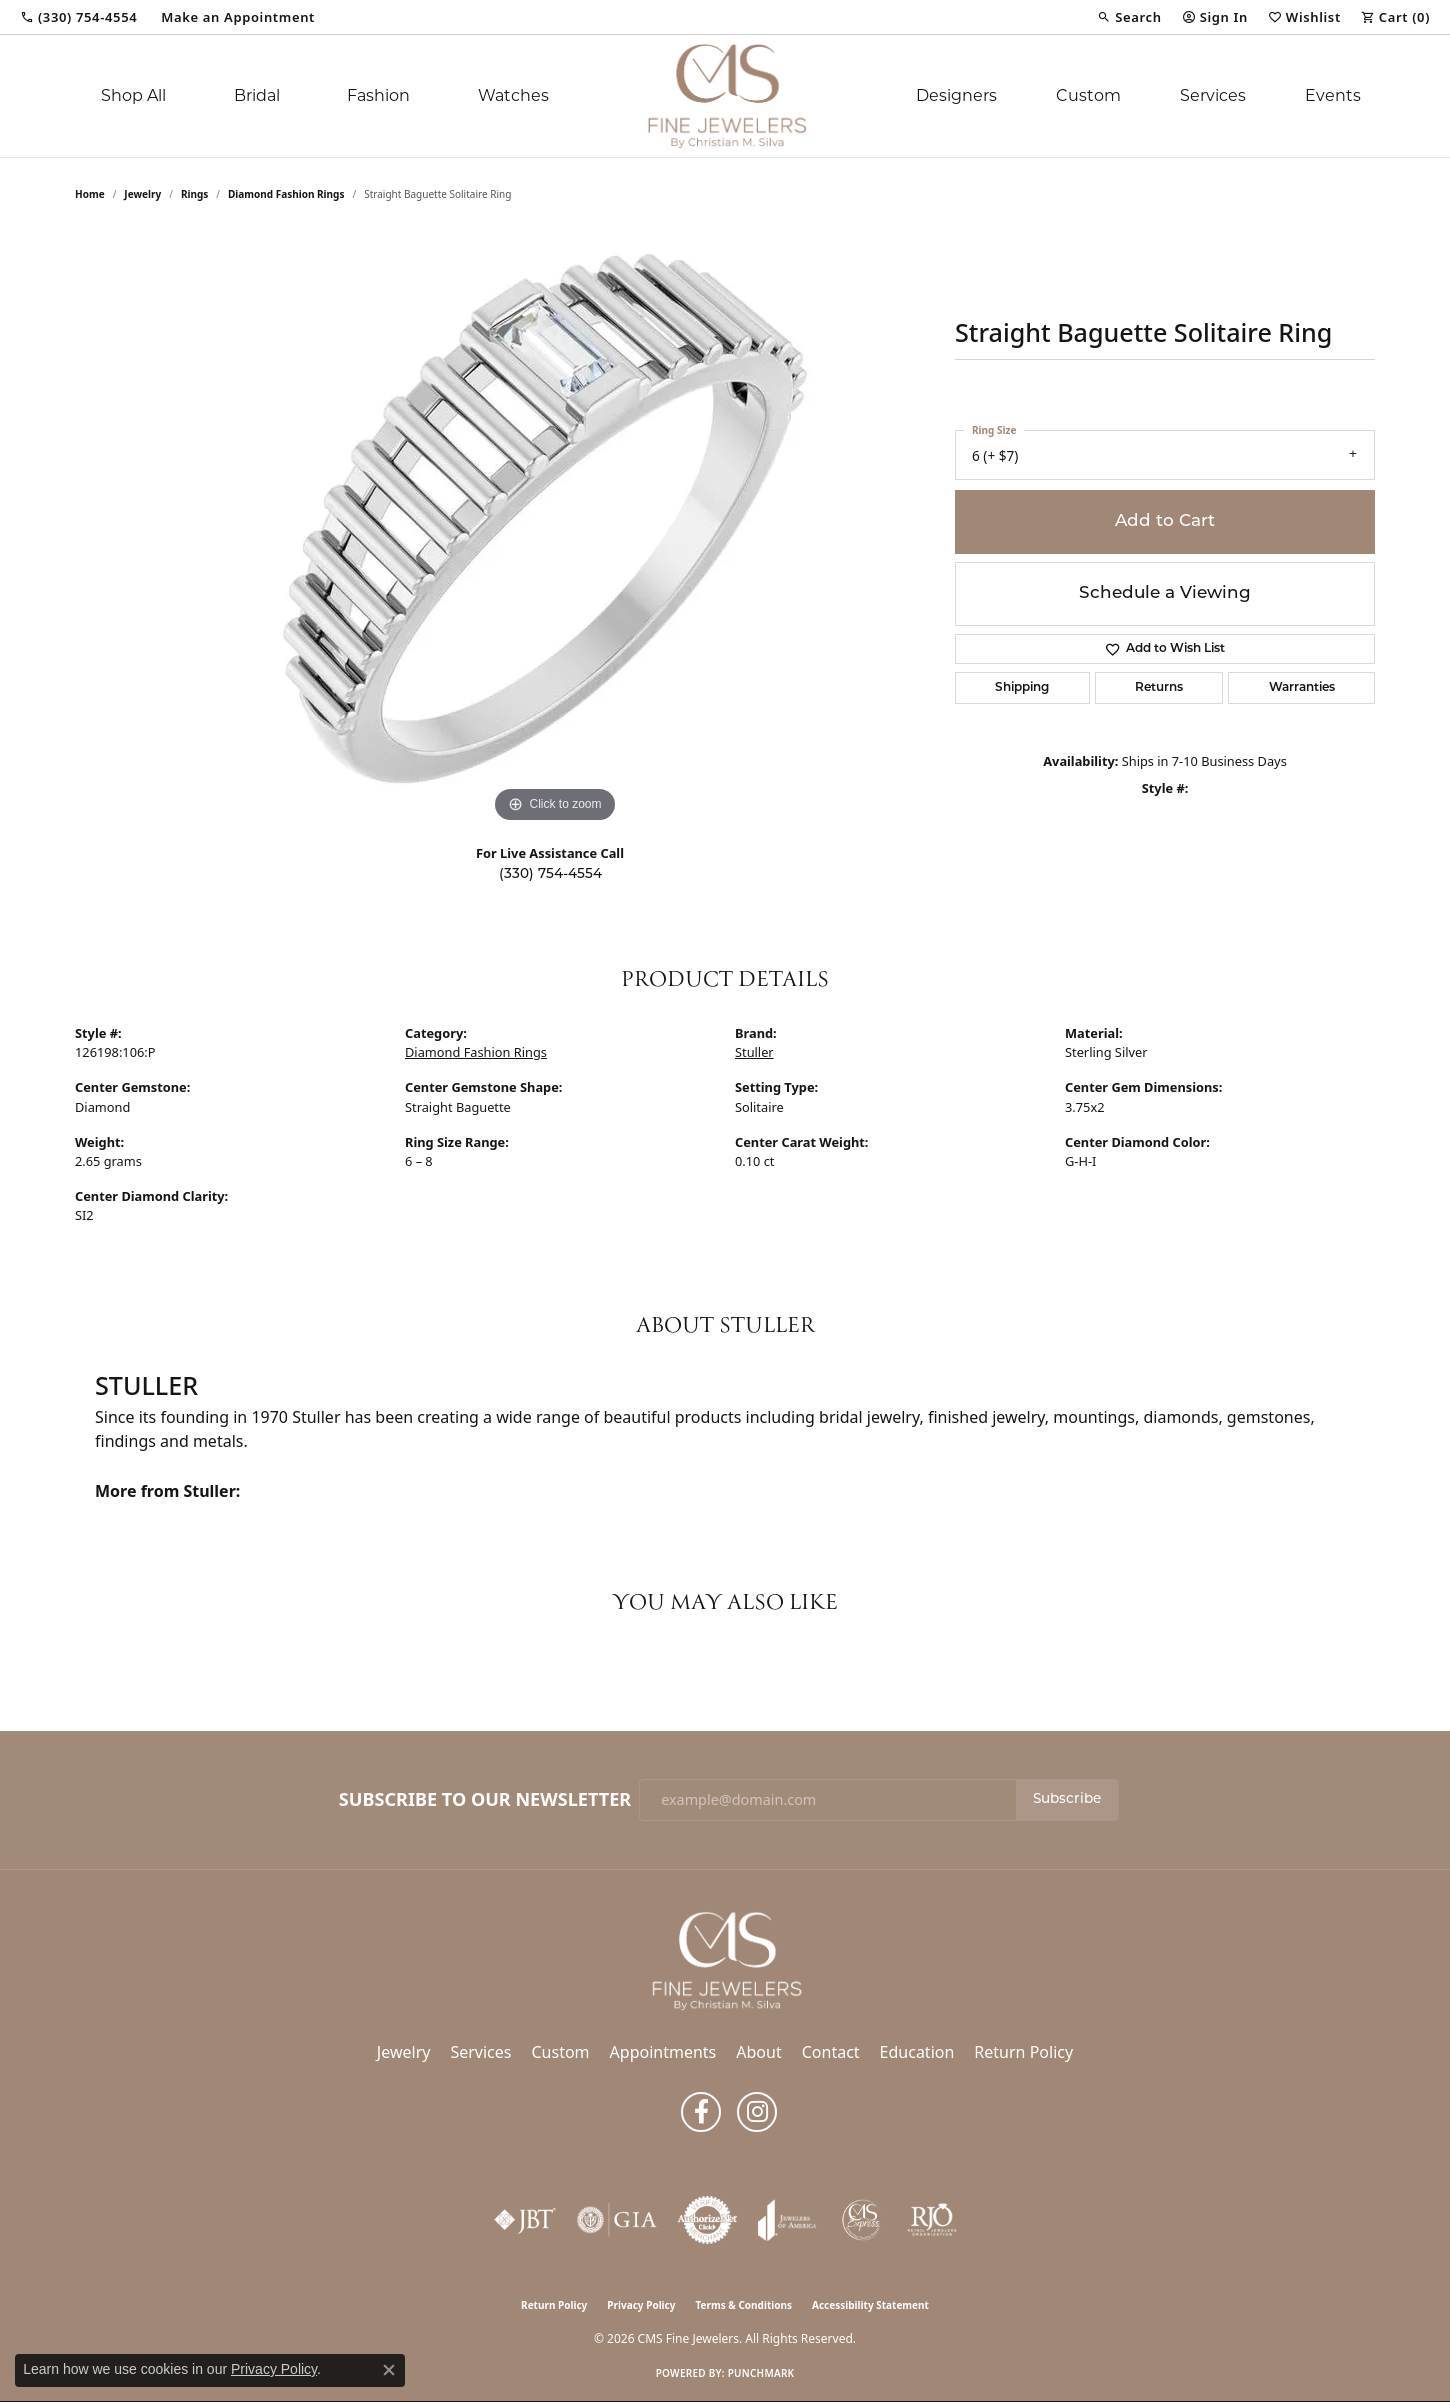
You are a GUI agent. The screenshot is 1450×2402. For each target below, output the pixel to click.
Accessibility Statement (870, 2305)
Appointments (663, 2052)
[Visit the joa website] (787, 2220)
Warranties (1302, 688)
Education (917, 2052)
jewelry (142, 194)
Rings (194, 194)
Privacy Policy (641, 2305)
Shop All (133, 95)
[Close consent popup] (389, 2370)
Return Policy (1023, 2052)
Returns (1159, 688)
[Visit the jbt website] (525, 2220)
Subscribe (1067, 1799)
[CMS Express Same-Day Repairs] (862, 2220)
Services (1213, 95)
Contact (831, 2052)
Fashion (378, 95)
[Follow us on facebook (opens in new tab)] (701, 2112)
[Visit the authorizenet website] (708, 2220)
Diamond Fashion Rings (286, 194)
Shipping (1022, 688)
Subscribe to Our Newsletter (485, 1800)
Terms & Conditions (743, 2305)
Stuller (754, 1052)
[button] (1129, 17)
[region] (555, 528)
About (758, 2052)
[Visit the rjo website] (932, 2220)
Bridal (257, 95)
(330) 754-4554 (550, 874)
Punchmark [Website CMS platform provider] (761, 2373)
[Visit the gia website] (617, 2220)
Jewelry (404, 2052)
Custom (1088, 95)
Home (90, 194)
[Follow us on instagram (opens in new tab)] (757, 2112)
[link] (78, 17)
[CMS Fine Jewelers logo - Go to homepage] (725, 96)
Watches (513, 95)
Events (1333, 95)
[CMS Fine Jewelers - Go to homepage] (725, 1959)
